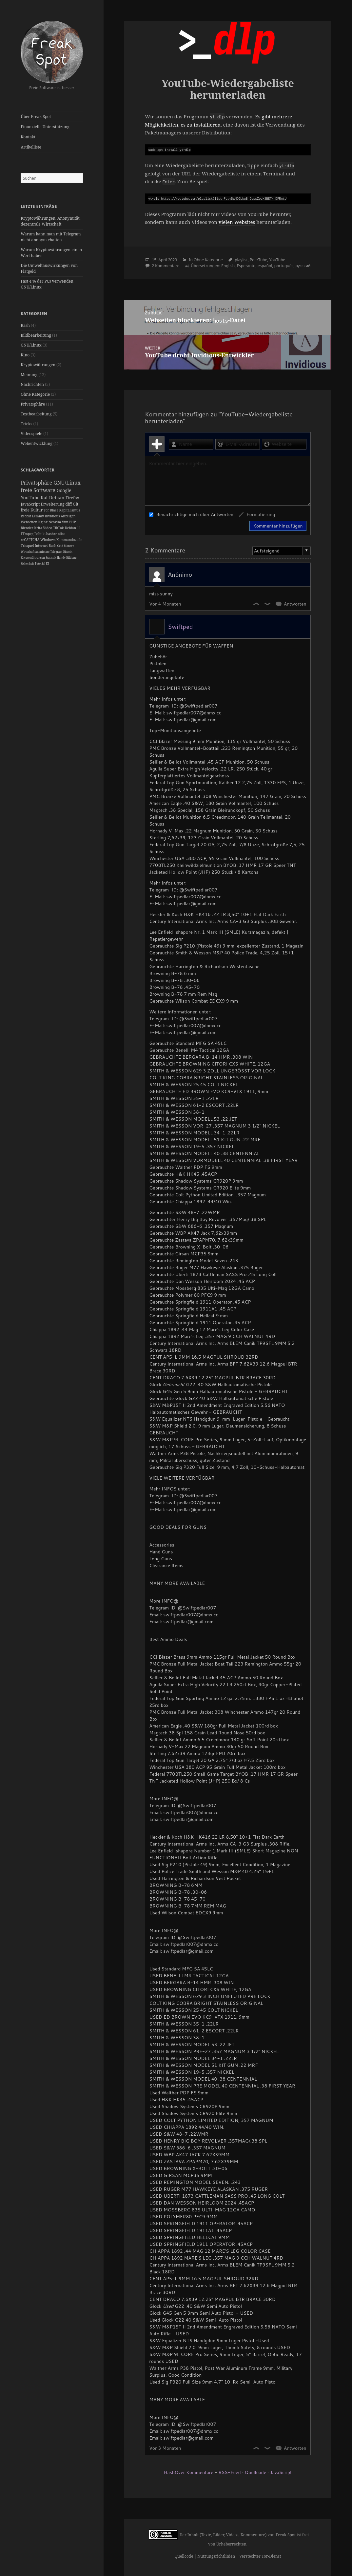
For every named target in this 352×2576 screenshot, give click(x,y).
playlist (241, 260)
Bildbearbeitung (36, 335)
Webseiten (29, 522)
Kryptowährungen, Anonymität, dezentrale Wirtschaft (51, 221)
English (228, 266)
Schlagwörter (37, 470)
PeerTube (258, 260)
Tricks (26, 424)
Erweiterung (53, 504)
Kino (25, 355)
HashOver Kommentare (188, 2472)
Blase (54, 510)
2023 (172, 260)
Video (48, 528)
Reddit (26, 516)
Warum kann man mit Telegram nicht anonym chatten (51, 237)
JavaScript (31, 504)
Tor (47, 510)
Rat (45, 497)
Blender (27, 528)
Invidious (53, 516)
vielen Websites (237, 222)
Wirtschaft (28, 551)
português (284, 266)
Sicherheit (28, 563)
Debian (57, 497)
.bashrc (52, 533)
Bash (25, 325)
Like (257, 604)
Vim (65, 522)
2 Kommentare (165, 266)
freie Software (39, 490)
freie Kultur (32, 510)
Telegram (56, 551)
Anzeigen (68, 516)
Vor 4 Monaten (165, 604)
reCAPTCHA (30, 539)
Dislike (268, 604)
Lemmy (38, 516)
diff (69, 504)
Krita (38, 528)
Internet (42, 545)
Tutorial (40, 563)
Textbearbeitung (36, 414)
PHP (72, 522)
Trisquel (28, 545)
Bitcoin (67, 551)
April (162, 260)
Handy (61, 557)
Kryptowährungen (38, 365)
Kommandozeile (69, 539)
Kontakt (28, 137)
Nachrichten (32, 384)
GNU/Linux (31, 345)
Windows (48, 539)
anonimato (42, 551)
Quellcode (255, 2472)
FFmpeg (27, 533)
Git (75, 504)
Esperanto (246, 266)
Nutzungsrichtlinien (216, 2556)
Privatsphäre (33, 404)
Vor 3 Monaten (165, 2448)
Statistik (51, 557)
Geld (60, 546)
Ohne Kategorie (35, 394)
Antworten (295, 604)
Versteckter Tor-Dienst (260, 2556)
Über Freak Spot (36, 116)
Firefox (72, 498)
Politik (40, 533)
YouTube (31, 497)
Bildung (71, 557)
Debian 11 (73, 528)
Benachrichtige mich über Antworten (191, 514)
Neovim (55, 522)
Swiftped (180, 626)
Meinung (29, 374)
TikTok (59, 528)
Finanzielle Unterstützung (45, 127)
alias (61, 533)
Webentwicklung (36, 443)
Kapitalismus (69, 510)
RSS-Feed (229, 2472)
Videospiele (31, 433)
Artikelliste (31, 147)
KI (47, 563)
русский (303, 266)
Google (64, 490)
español (265, 266)
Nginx (43, 522)
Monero (69, 546)
